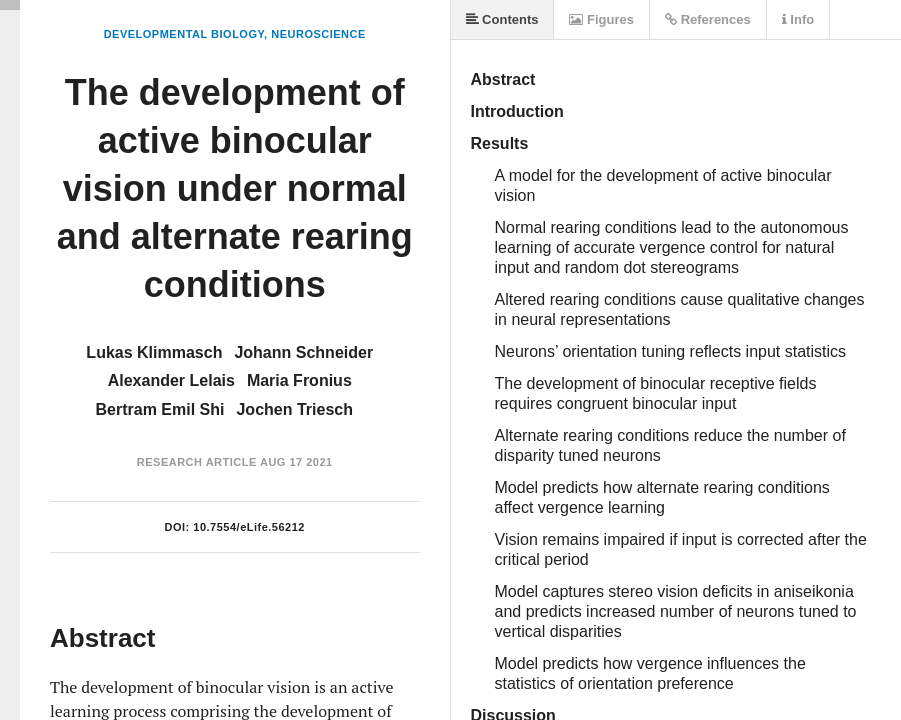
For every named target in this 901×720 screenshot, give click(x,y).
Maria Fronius (299, 380)
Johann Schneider (303, 352)
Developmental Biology (184, 34)
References (708, 19)
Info (798, 19)
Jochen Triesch (294, 409)
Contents (502, 19)
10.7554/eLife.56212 (249, 527)
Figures (601, 19)
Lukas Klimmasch (154, 352)
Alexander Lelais (171, 380)
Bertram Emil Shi (160, 409)
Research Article (197, 462)
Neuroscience (318, 34)
